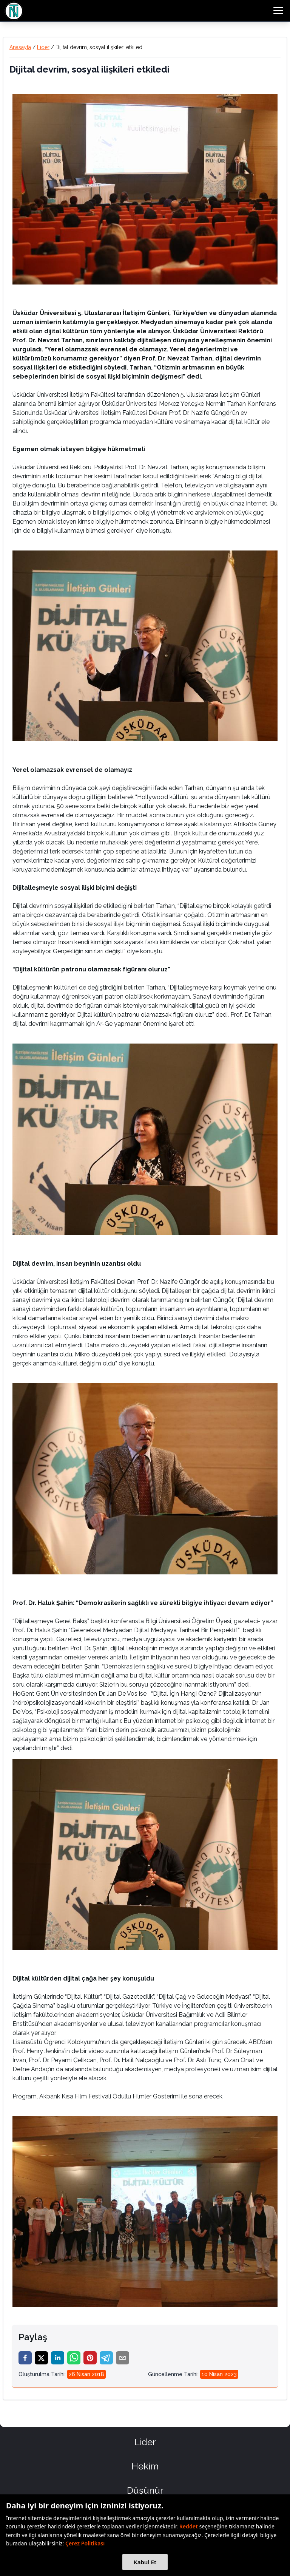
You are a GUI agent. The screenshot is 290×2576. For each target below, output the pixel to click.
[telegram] (106, 2357)
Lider (43, 47)
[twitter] (41, 2357)
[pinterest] (90, 2357)
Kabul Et (145, 2562)
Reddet (188, 2526)
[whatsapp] (73, 2357)
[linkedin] (57, 2357)
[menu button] (278, 10)
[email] (122, 2357)
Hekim (145, 2466)
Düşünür (145, 2490)
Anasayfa (20, 47)
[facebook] (25, 2357)
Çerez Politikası (85, 2543)
